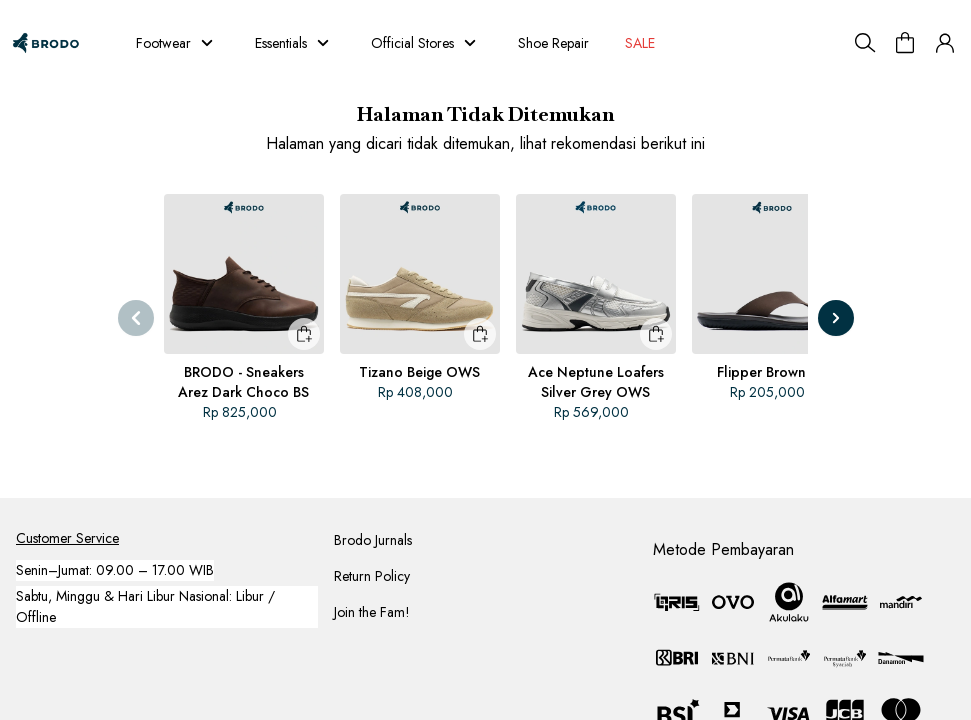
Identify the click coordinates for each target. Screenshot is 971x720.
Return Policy (372, 576)
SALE (643, 43)
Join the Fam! (372, 612)
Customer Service (67, 538)
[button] (945, 43)
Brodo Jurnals (373, 540)
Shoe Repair (553, 43)
